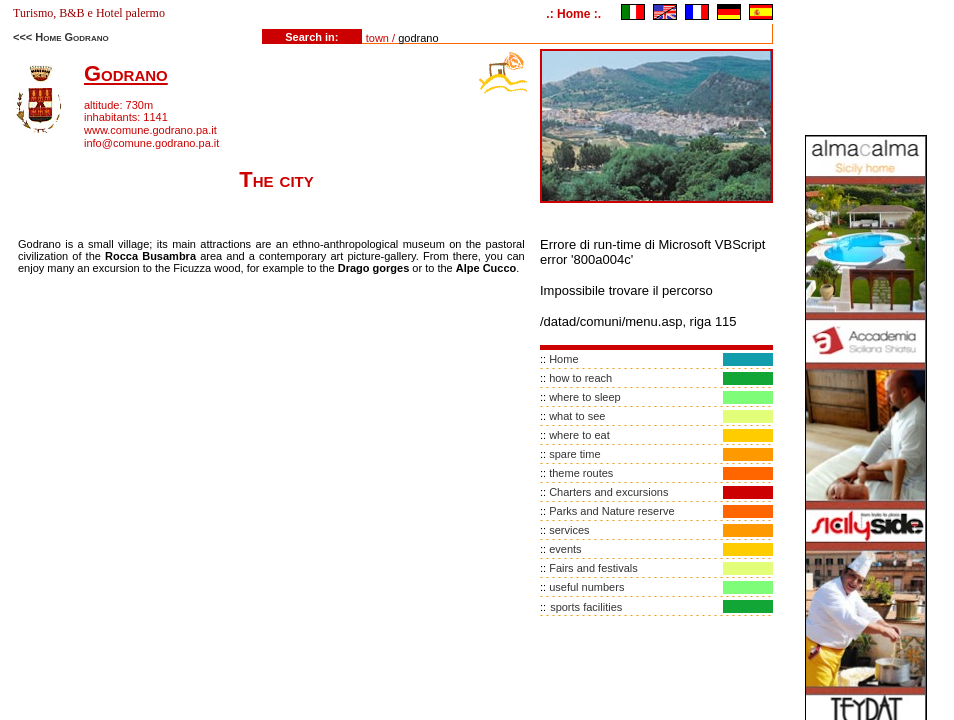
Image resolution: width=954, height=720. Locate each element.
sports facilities (586, 607)
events (565, 549)
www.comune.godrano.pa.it (150, 130)
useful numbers (586, 587)
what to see (577, 416)
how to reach (580, 378)
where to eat (579, 435)
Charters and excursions (608, 492)
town (377, 38)
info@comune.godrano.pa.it (151, 143)
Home (563, 359)
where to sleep (585, 397)
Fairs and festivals (593, 568)
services (569, 530)
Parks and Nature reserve (611, 511)
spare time (574, 454)
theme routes (581, 473)
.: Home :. (573, 14)
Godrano (126, 73)
